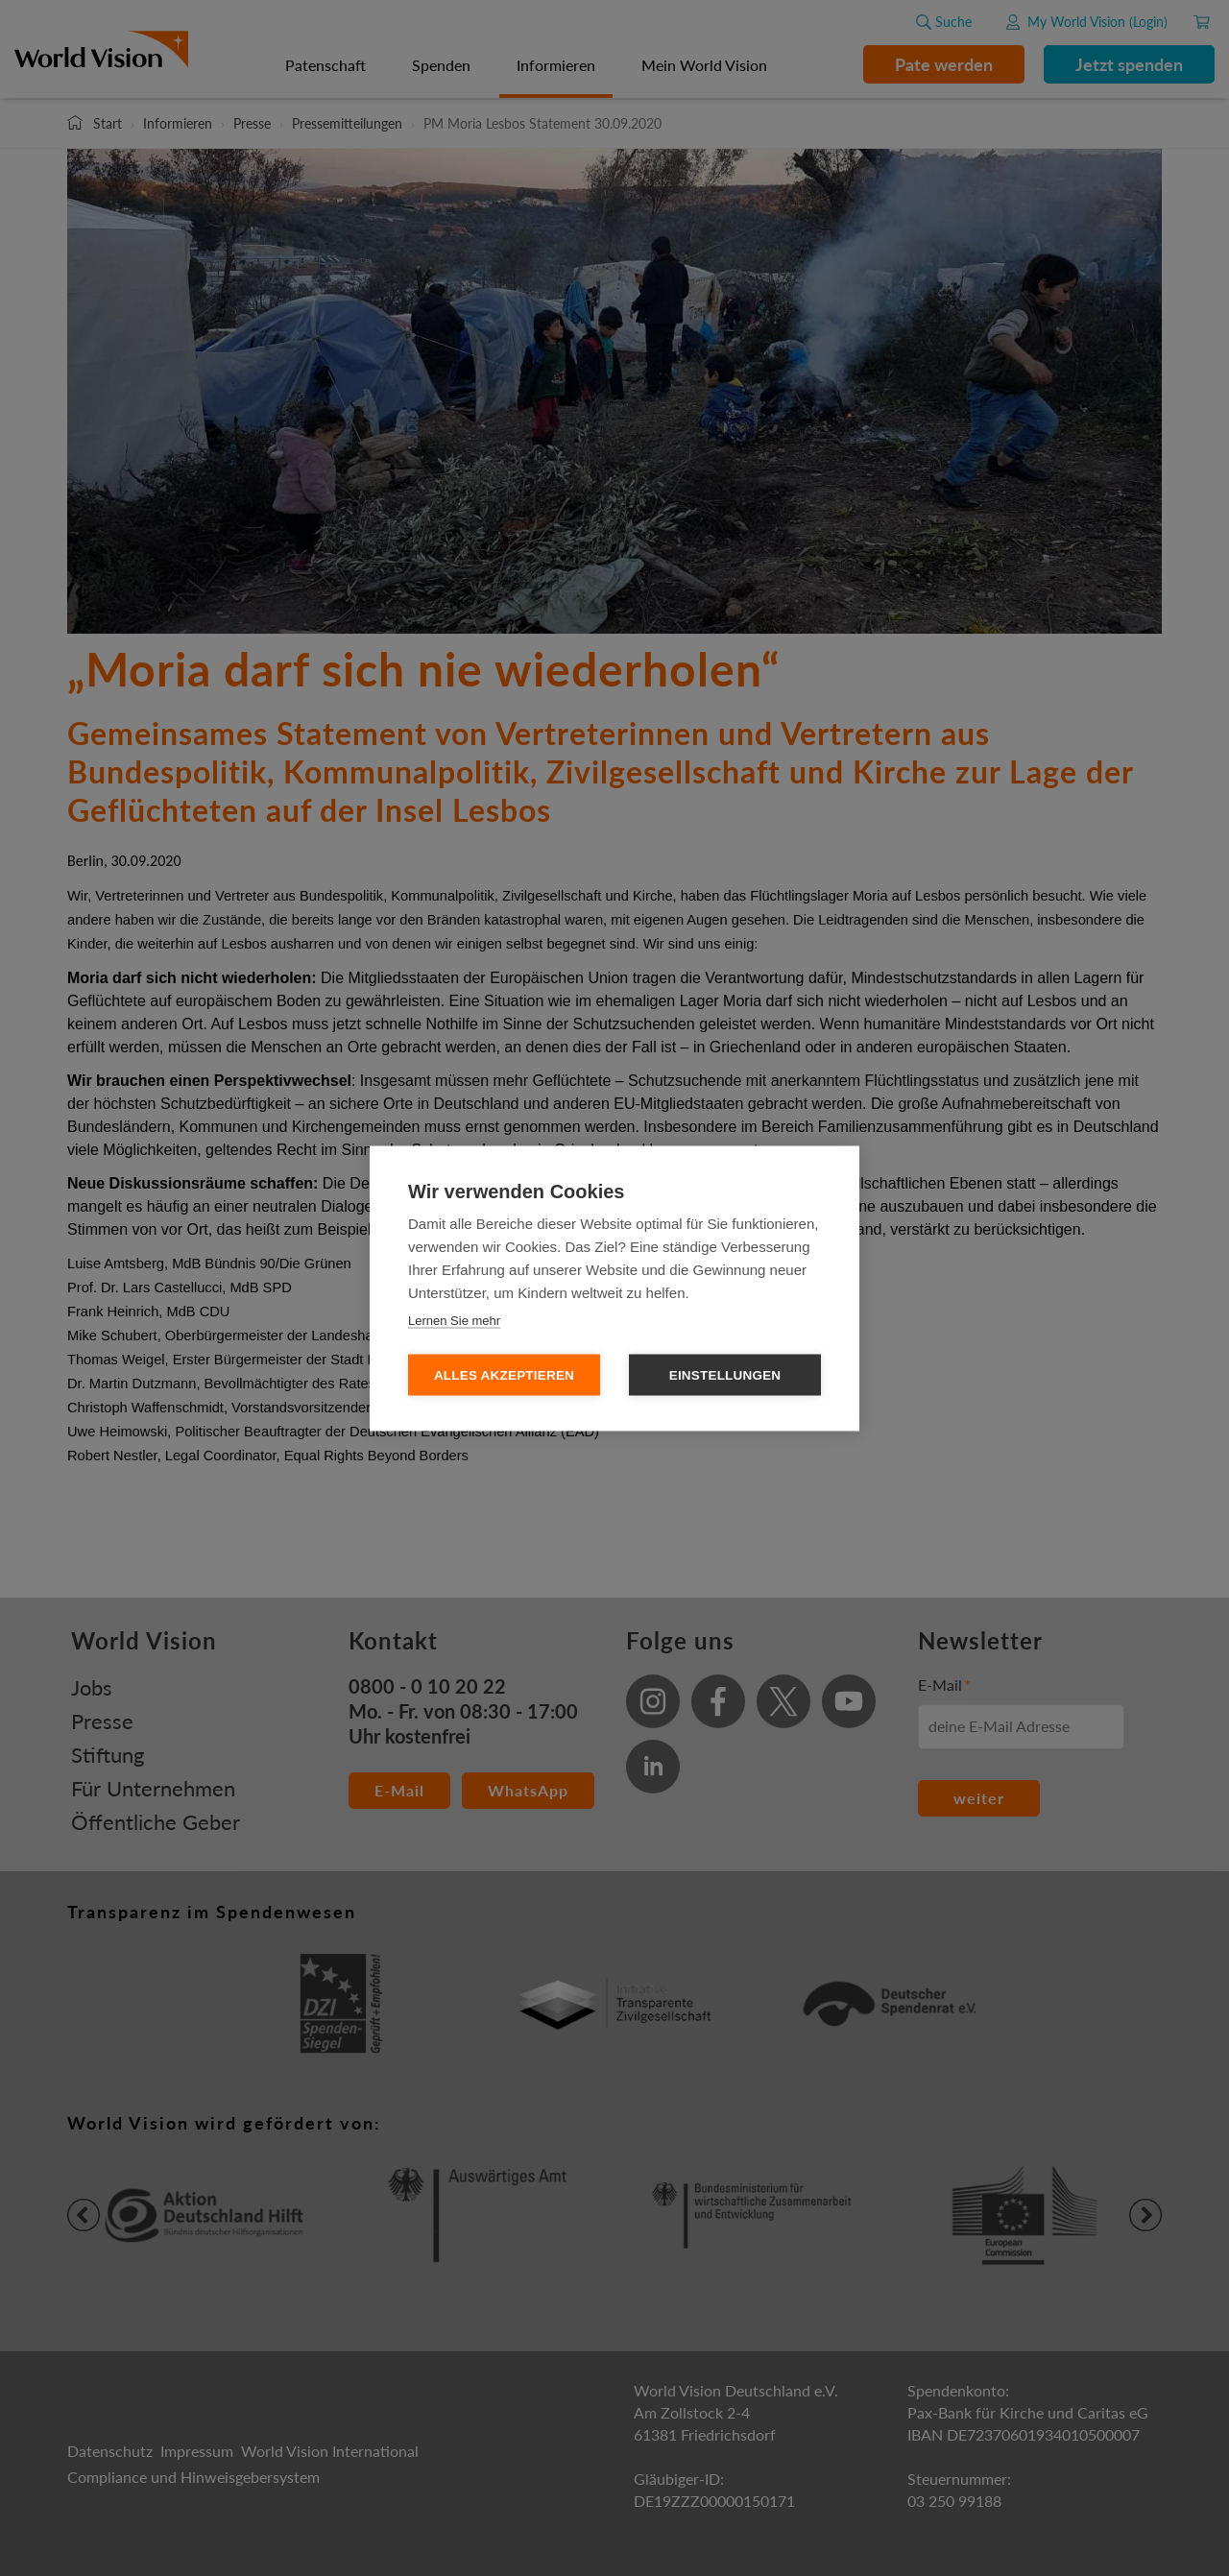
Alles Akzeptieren (504, 1374)
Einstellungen (725, 1374)
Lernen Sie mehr (454, 1319)
